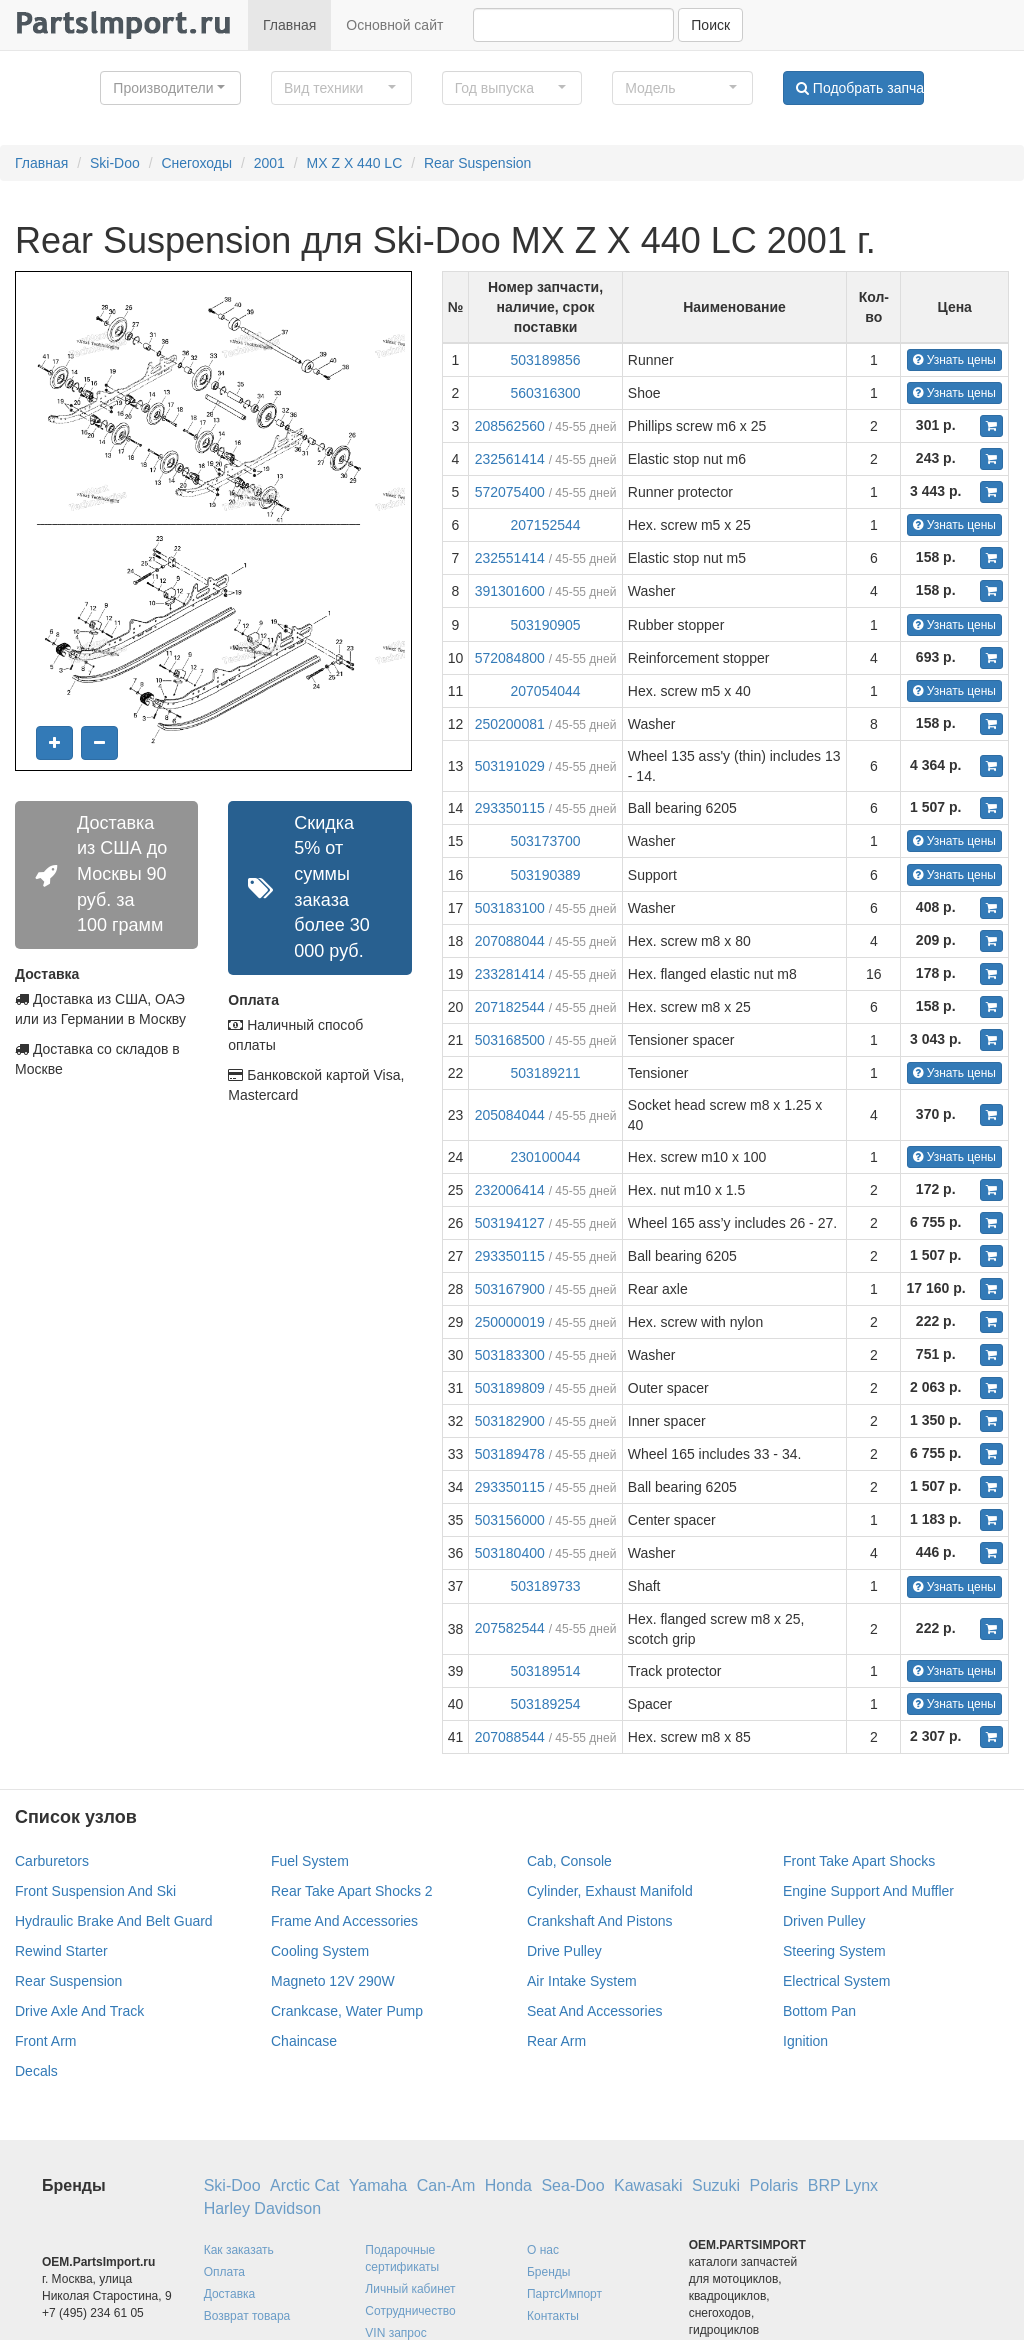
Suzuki (716, 2185)
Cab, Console (569, 1861)
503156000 (510, 1520)
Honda (508, 2185)
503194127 (510, 1223)
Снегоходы (196, 163)
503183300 (510, 1355)
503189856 (545, 360)
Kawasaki (648, 2185)
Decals (36, 2071)
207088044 (510, 941)
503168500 (510, 1040)
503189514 (545, 1671)
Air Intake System (582, 1981)
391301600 (510, 591)
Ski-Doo (115, 163)
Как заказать (239, 2250)
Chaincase (304, 2041)
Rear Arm (556, 2041)
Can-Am (446, 2185)
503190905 (545, 625)
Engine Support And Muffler (868, 1891)
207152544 (545, 525)
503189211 (545, 1073)
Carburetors (52, 1861)
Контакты (553, 2316)
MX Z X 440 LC (355, 163)
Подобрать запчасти (860, 88)
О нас (543, 2250)
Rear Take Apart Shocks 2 (352, 1891)
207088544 (510, 1737)
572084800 (510, 658)
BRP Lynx (843, 2185)
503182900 (510, 1421)
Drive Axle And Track (79, 2011)
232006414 (510, 1190)
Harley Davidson (262, 2208)
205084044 (510, 1115)
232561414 (510, 459)
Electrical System (836, 1981)
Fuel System (310, 1861)
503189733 (545, 1586)
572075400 (510, 492)
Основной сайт (394, 25)
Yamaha (378, 2185)
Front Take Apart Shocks (859, 1861)
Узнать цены (954, 360)
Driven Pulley (824, 1921)
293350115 (510, 808)
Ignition (805, 2041)
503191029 (510, 766)
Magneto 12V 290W (333, 1981)
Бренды (548, 2272)
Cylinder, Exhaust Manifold (610, 1891)
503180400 (510, 1553)
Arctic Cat (304, 2185)
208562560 (510, 426)
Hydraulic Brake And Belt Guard (114, 1921)
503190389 (545, 875)
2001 (269, 163)
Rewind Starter (61, 1951)
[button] (170, 88)
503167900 (510, 1289)
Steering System (834, 1951)
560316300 (545, 393)
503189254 (545, 1704)
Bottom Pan (819, 2011)
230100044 (545, 1157)
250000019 (510, 1322)
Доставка (230, 2294)
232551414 (510, 558)
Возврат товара (247, 2316)
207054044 (545, 691)
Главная (289, 25)
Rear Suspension (477, 163)
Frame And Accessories (344, 1921)
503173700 (545, 841)
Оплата (224, 2272)
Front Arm (45, 2041)
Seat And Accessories (594, 2011)
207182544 (510, 1007)
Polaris (773, 2185)
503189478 (510, 1454)
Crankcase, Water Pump (347, 2011)
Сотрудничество (410, 2311)
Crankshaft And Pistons (600, 1921)
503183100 (510, 908)
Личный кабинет (410, 2289)
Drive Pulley (564, 1951)
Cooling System (320, 1951)
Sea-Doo (572, 2185)
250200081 (510, 724)
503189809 (510, 1388)
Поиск (710, 25)
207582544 (510, 1628)
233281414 (510, 974)
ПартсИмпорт (564, 2294)
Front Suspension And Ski (95, 1891)
